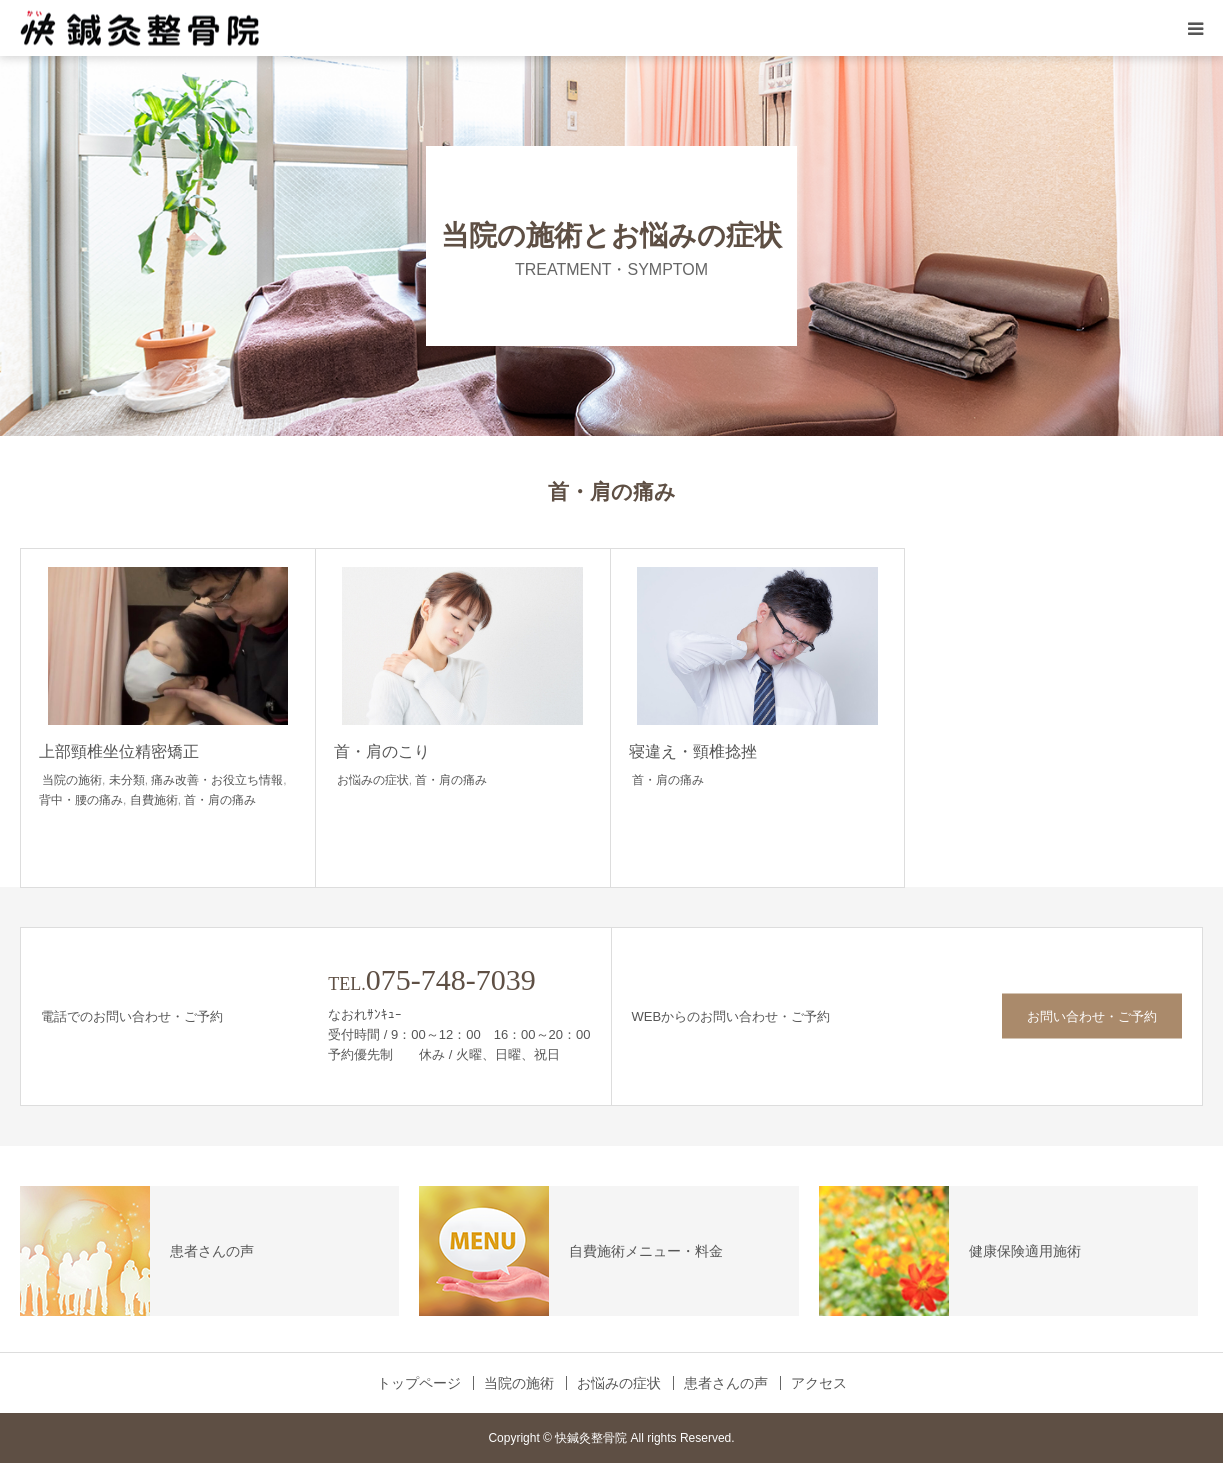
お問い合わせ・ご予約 (1092, 1016)
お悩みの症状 (373, 780)
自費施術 (154, 800)
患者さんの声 (726, 1383)
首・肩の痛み (220, 800)
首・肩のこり (382, 751)
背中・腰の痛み (81, 800)
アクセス (819, 1383)
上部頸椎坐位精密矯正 (119, 751)
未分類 (127, 780)
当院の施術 (72, 780)
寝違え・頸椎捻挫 (693, 751)
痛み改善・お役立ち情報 (217, 780)
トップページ (419, 1383)
